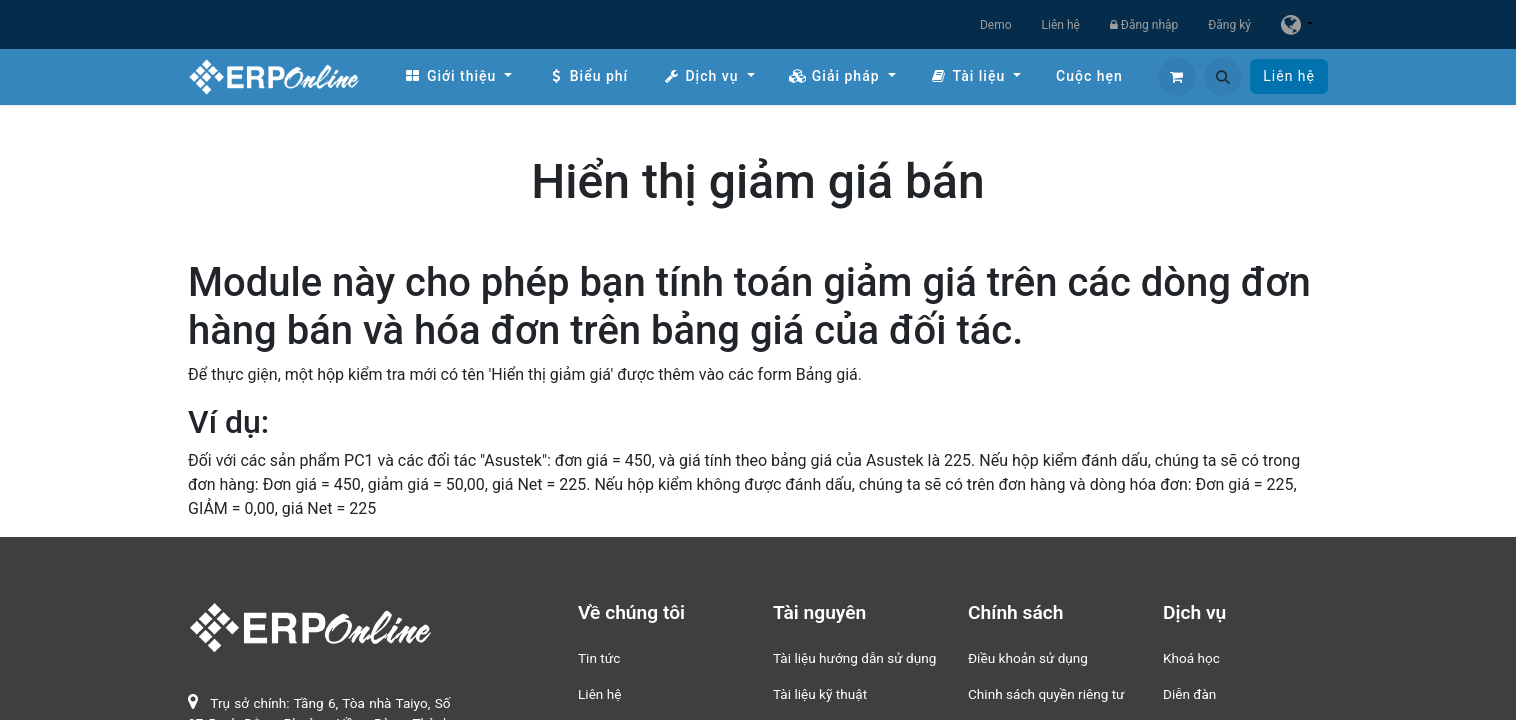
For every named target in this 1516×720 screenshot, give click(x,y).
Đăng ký (1229, 25)
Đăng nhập (1144, 25)
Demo (996, 25)
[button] (1223, 77)
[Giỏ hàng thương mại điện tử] (1177, 77)
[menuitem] (458, 76)
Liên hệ (1061, 25)
